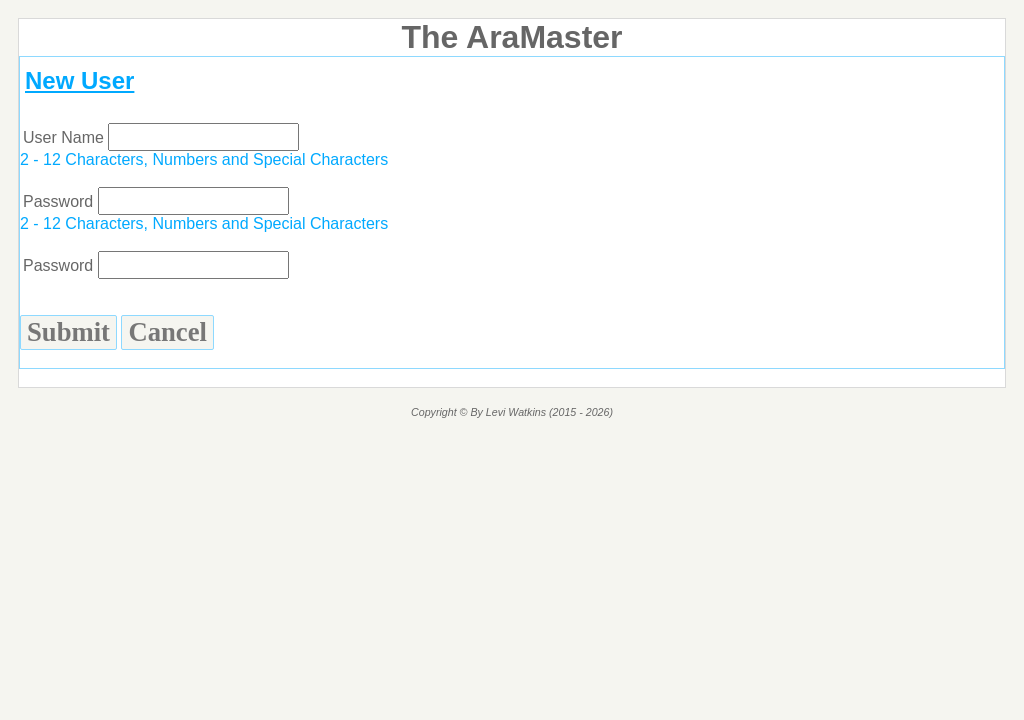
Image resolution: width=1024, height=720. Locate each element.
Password (156, 201)
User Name (161, 137)
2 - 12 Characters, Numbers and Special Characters (204, 159)
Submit (68, 332)
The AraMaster (511, 37)
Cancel (167, 332)
